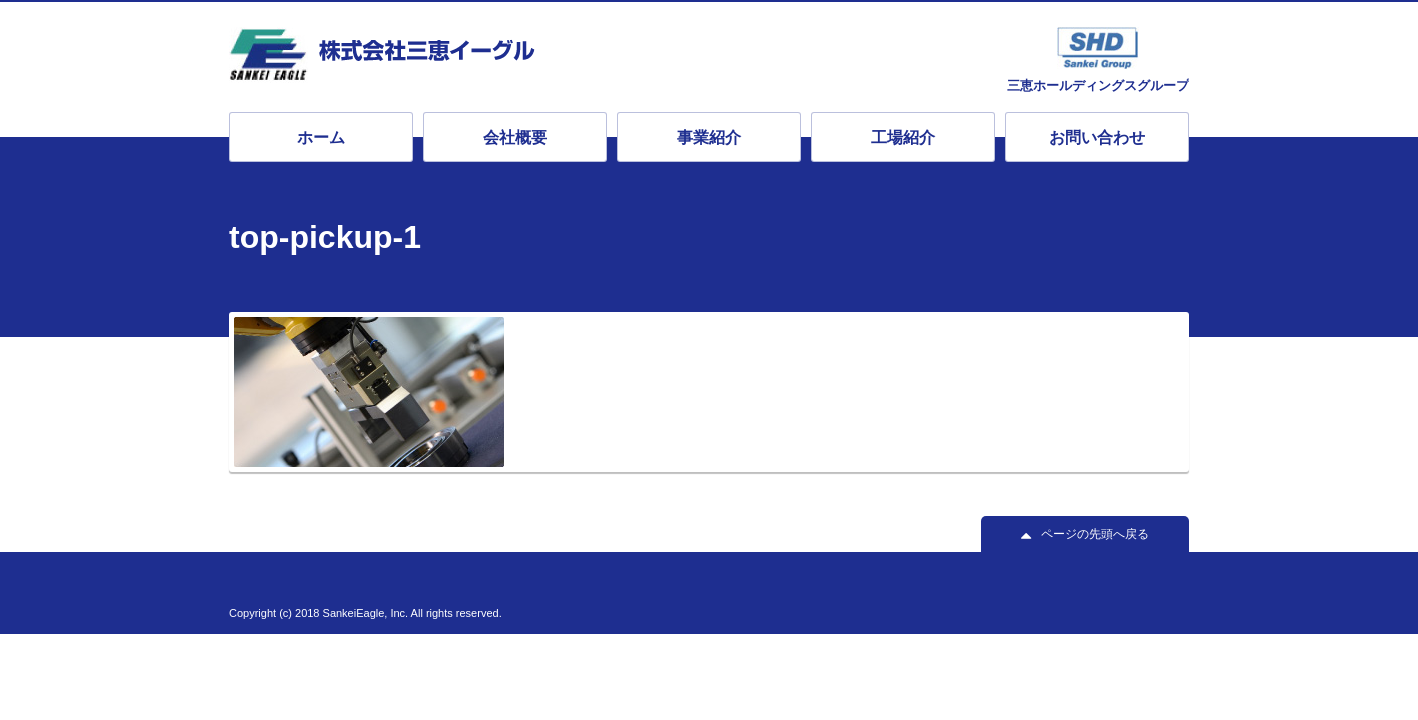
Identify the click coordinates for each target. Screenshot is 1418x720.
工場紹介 (903, 137)
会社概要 (515, 137)
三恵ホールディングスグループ (1098, 85)
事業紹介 (709, 137)
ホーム (321, 137)
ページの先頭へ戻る (1095, 534)
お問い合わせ (1097, 137)
